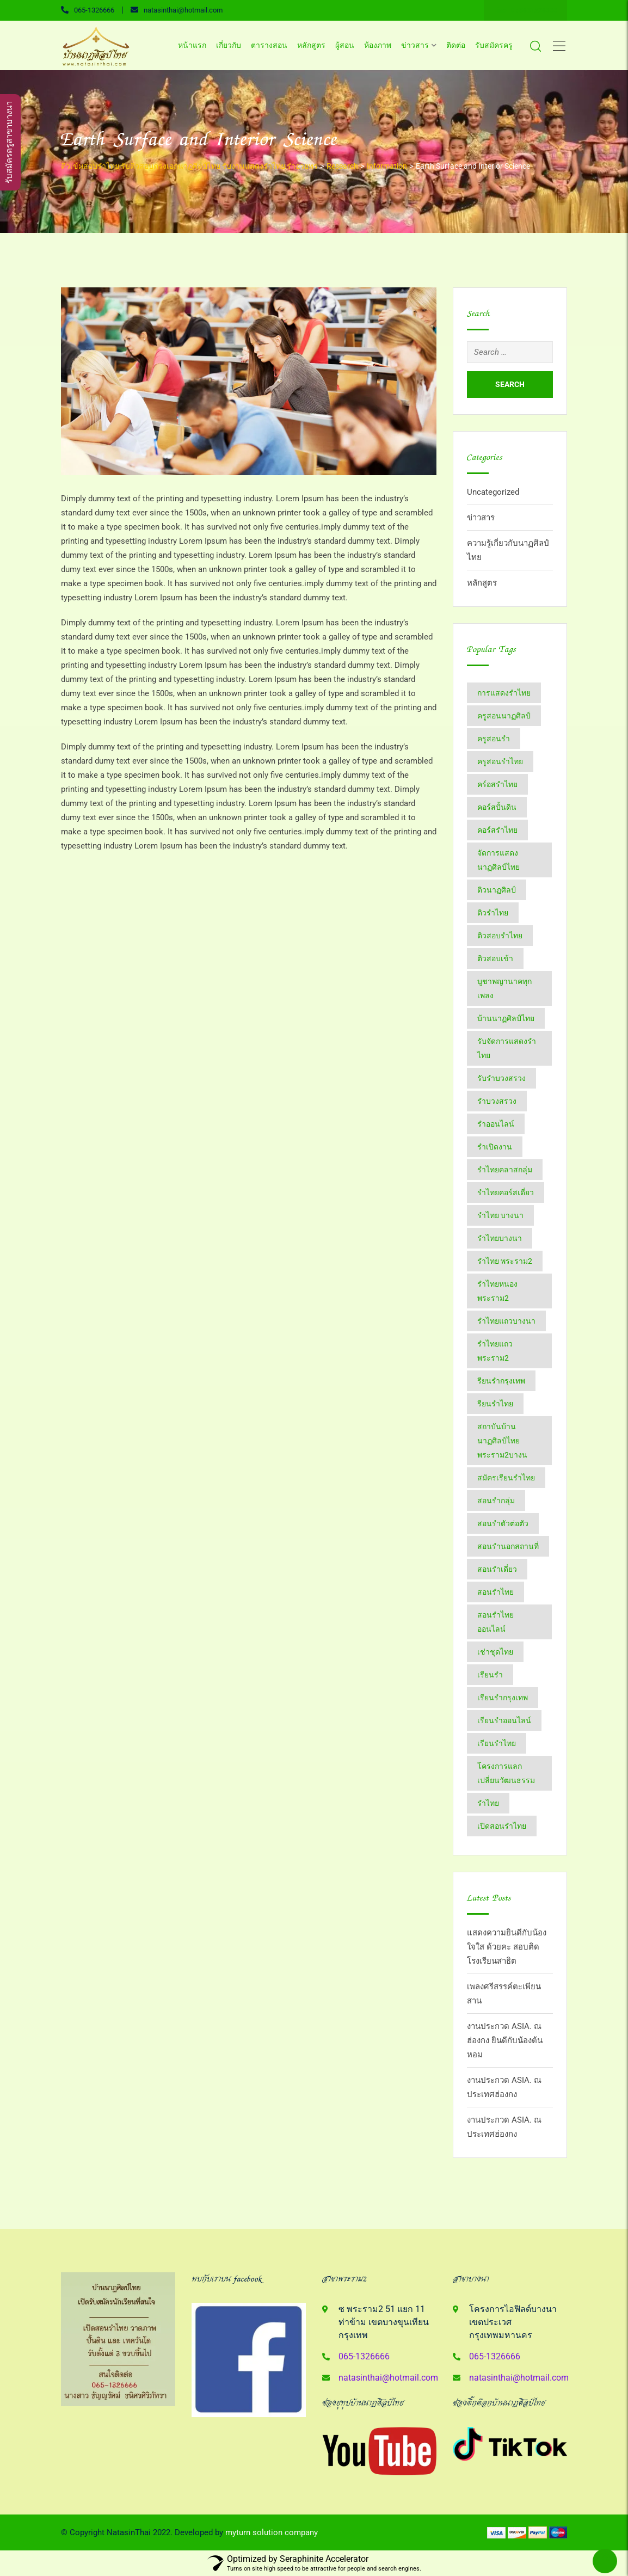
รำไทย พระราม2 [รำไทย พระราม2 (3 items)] (504, 1261)
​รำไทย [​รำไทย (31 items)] (488, 1803)
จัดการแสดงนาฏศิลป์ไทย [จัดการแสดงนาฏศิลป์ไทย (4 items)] (498, 860)
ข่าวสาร (415, 45)
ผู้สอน (344, 45)
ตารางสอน (269, 45)
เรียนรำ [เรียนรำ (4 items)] (490, 1674)
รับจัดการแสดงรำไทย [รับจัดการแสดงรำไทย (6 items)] (506, 1048)
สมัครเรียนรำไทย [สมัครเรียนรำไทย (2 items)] (506, 1477)
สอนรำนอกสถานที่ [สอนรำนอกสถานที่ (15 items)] (508, 1546)
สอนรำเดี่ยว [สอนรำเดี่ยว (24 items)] (497, 1569)
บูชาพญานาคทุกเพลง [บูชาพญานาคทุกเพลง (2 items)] (504, 988)
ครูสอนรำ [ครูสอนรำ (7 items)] (493, 738)
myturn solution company (271, 2532)
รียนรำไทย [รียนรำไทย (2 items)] (495, 1403)
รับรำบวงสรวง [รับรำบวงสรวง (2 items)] (501, 1078)
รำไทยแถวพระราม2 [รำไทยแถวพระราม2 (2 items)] (495, 1350)
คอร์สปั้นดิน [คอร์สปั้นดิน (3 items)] (496, 807)
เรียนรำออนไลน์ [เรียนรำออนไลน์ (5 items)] (504, 1720)
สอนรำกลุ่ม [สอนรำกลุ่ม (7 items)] (496, 1500)
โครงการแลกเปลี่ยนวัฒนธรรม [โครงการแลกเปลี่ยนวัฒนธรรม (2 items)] (506, 1773)
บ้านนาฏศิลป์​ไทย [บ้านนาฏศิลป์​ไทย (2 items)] (505, 1018)
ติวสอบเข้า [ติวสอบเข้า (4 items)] (495, 958)
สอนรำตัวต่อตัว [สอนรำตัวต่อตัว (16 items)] (502, 1523)
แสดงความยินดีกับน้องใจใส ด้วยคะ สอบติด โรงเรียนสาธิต (506, 1947)
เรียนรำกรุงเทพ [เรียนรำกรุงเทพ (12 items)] (502, 1697)
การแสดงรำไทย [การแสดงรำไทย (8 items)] (504, 692)
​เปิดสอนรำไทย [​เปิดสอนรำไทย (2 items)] (501, 1826)
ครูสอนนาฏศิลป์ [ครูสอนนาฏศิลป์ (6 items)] (504, 715)
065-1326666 (94, 10)
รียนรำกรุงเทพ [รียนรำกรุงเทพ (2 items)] (501, 1380)
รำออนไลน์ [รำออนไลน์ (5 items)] (495, 1124)
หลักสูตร (311, 45)
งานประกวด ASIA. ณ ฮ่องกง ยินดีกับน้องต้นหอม (505, 2040)
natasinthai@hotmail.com (183, 10)
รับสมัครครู (494, 45)
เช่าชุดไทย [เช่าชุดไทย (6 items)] (495, 1651)
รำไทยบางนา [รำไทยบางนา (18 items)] (499, 1238)
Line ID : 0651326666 (525, 10)
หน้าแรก (192, 45)
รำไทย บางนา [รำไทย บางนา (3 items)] (500, 1215)
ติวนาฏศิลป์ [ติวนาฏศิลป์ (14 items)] (496, 890)
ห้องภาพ (377, 45)
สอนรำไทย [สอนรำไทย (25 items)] (495, 1592)
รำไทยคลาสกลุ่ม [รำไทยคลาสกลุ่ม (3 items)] (504, 1169)
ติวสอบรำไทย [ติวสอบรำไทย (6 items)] (499, 935)
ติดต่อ (455, 45)
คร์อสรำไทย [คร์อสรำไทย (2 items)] (497, 784)
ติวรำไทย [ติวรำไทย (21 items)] (492, 912)
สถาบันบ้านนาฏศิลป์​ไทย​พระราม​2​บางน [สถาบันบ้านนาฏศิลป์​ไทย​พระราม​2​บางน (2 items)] (502, 1440)
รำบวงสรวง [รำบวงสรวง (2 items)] (496, 1101)
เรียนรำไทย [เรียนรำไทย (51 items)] (496, 1743)
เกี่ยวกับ (228, 45)
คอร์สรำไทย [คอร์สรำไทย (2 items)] (497, 830)
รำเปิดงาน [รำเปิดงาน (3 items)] (494, 1146)
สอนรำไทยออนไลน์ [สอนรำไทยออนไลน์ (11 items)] (495, 1621)
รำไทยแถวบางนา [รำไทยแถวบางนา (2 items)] (506, 1321)
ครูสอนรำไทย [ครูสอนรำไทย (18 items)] (500, 761)
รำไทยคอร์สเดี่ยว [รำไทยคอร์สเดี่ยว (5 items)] (505, 1192)
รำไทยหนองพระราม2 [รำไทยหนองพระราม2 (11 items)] (497, 1291)
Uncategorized (493, 492)
